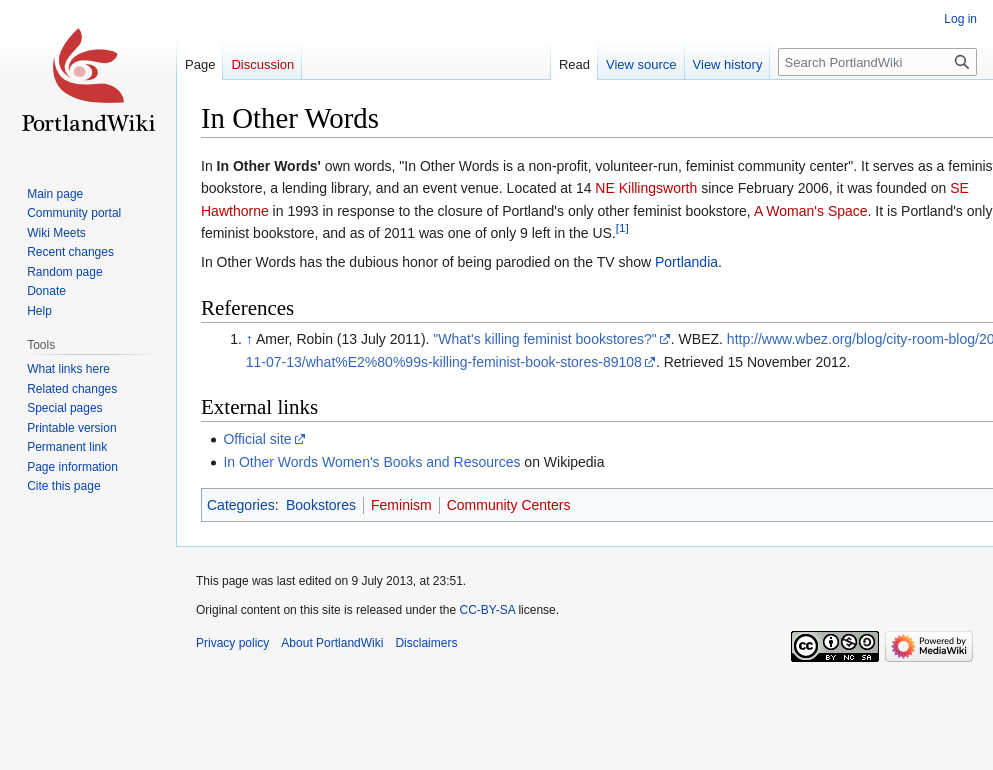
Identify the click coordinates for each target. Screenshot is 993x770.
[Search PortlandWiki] (877, 62)
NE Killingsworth (646, 188)
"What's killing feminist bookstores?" (544, 339)
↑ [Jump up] (249, 339)
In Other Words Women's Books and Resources (371, 462)
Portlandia (686, 262)
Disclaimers (426, 643)
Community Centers (509, 505)
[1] (622, 227)
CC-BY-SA (487, 610)
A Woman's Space (811, 211)
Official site (257, 439)
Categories (241, 505)
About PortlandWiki (332, 643)
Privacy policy (232, 643)
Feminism (401, 505)
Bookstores (321, 505)
